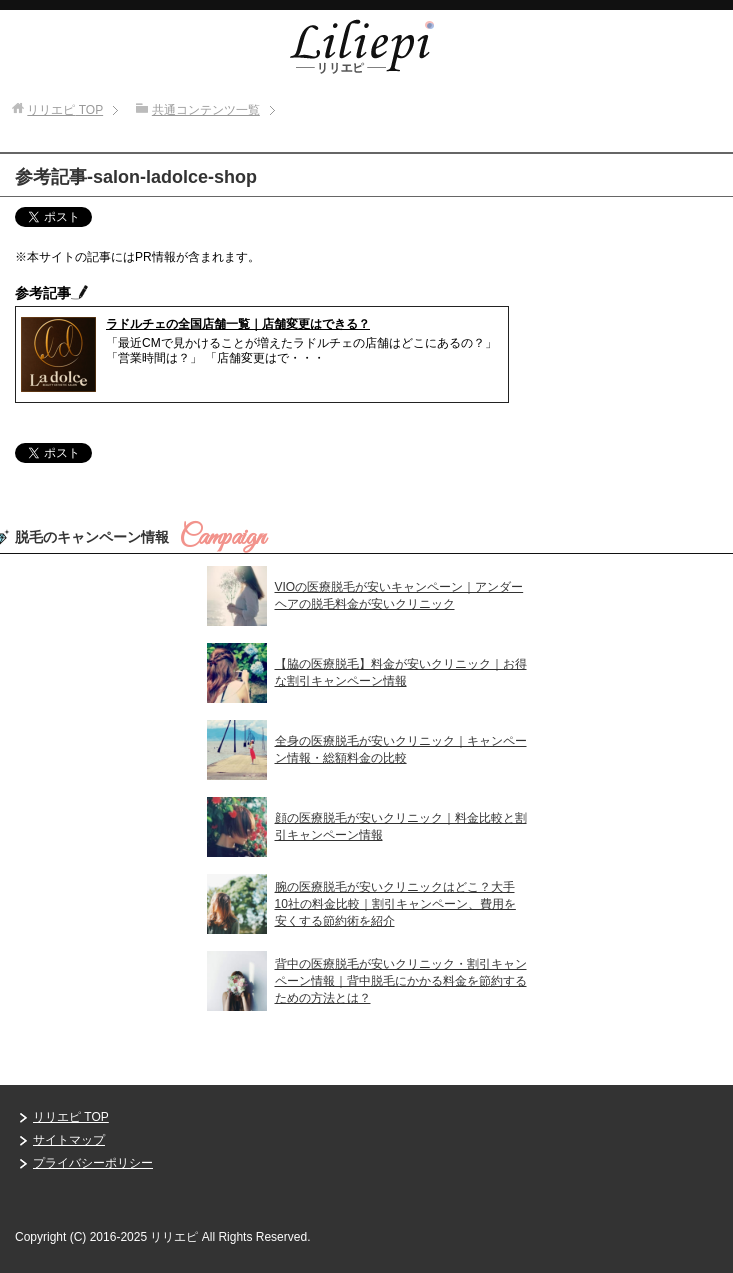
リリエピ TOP (71, 1117)
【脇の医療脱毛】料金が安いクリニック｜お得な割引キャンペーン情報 (401, 672)
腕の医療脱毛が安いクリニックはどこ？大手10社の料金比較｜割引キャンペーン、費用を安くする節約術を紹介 (395, 904)
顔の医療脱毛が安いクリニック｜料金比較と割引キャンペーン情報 (401, 826)
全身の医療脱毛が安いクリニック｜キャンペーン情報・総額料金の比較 (401, 749)
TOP (65, 110)
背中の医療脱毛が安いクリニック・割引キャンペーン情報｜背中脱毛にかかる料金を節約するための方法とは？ (401, 981)
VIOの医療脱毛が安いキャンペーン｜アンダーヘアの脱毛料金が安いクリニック (399, 595)
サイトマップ (69, 1140)
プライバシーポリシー (93, 1163)
